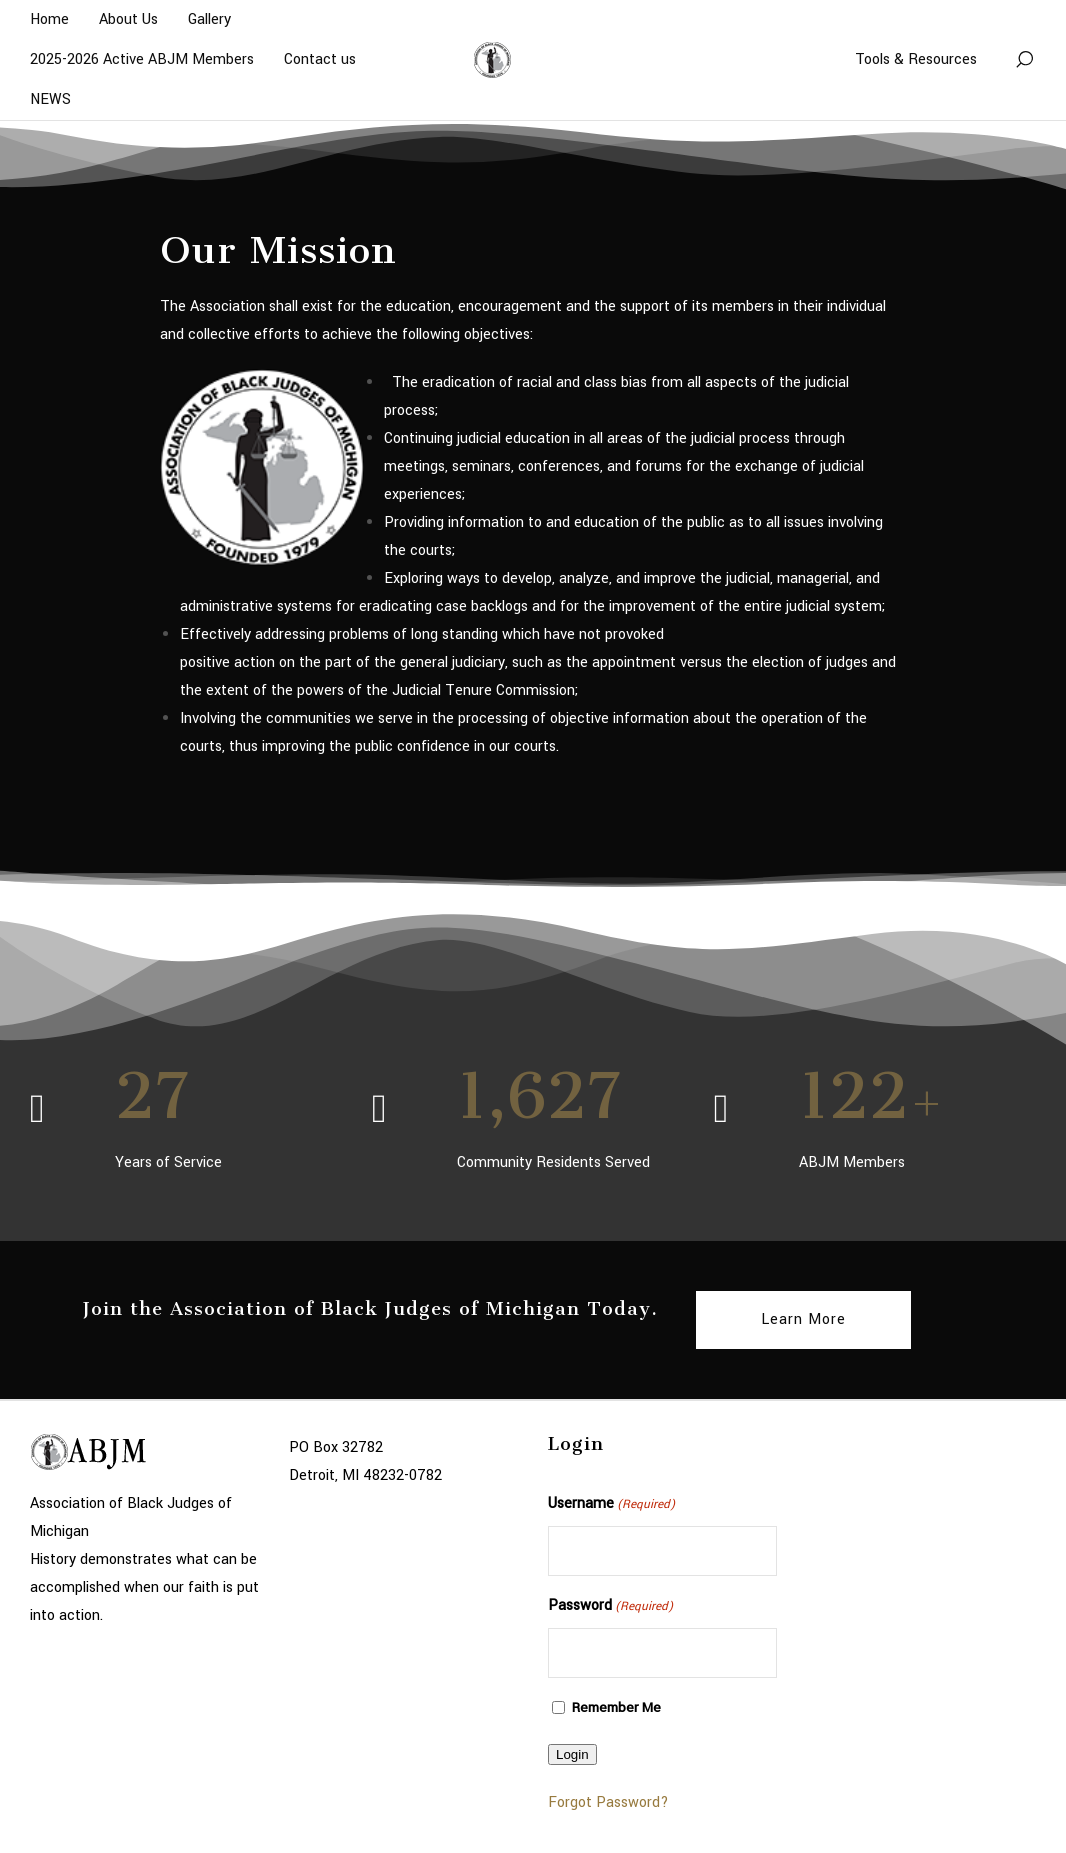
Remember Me (616, 1707)
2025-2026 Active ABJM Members (142, 59)
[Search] (1024, 60)
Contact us (320, 59)
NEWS (50, 99)
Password (610, 1607)
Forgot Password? (608, 1802)
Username (611, 1505)
